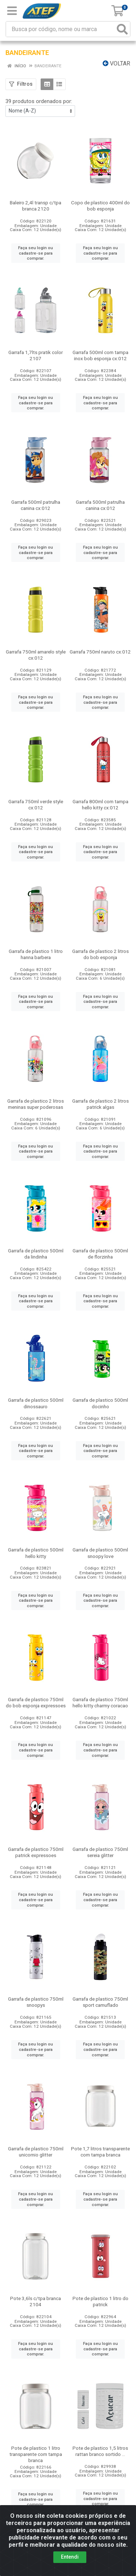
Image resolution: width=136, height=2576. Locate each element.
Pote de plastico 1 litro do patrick (100, 2301)
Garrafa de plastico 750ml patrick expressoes (35, 1852)
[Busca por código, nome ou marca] (60, 29)
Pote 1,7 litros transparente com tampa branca (100, 2152)
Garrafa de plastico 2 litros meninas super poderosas (35, 1104)
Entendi (70, 2557)
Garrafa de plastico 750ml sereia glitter (100, 1852)
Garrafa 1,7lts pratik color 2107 (35, 355)
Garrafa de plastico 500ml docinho (100, 1403)
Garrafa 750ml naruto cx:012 (100, 652)
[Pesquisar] (122, 29)
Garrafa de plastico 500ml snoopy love (100, 1553)
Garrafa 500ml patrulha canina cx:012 (35, 505)
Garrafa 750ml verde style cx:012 (35, 804)
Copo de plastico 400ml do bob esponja (100, 206)
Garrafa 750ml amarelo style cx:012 (36, 655)
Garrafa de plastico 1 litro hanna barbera (36, 954)
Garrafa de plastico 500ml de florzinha (100, 1254)
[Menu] (11, 10)
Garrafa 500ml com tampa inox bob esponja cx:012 (100, 355)
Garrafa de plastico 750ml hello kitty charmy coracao (100, 1702)
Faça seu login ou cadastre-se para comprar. (35, 253)
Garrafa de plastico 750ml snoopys (35, 2002)
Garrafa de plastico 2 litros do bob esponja (100, 954)
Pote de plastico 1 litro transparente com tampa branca (35, 2454)
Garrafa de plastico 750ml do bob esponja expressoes (36, 1702)
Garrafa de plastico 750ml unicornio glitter (35, 2152)
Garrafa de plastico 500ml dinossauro (35, 1403)
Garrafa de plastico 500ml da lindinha (35, 1254)
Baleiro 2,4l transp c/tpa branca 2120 (35, 206)
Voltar (116, 63)
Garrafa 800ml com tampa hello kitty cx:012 (100, 804)
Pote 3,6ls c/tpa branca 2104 (35, 2301)
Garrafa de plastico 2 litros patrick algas (100, 1104)
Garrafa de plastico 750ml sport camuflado (100, 2002)
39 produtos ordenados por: (38, 101)
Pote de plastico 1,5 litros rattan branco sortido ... (100, 2451)
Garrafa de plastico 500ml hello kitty (35, 1553)
